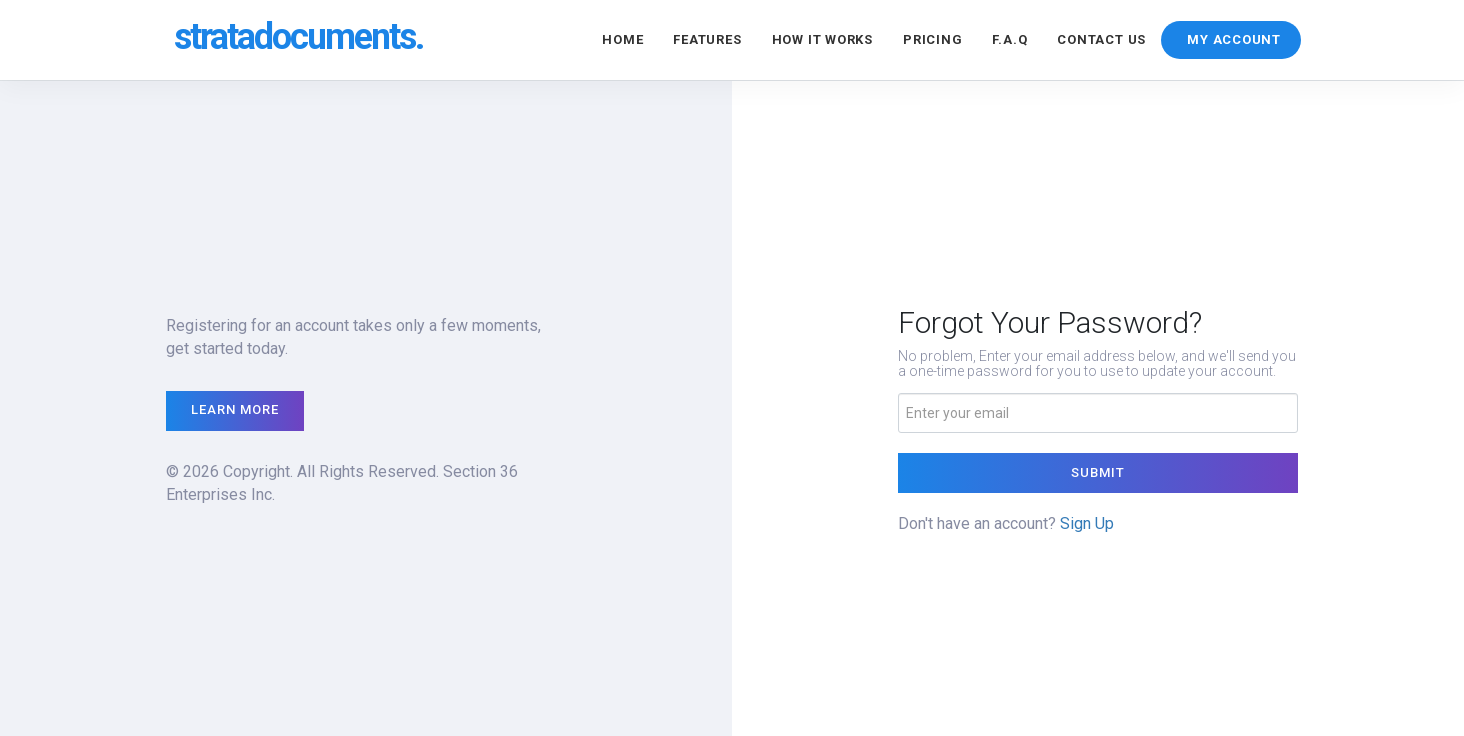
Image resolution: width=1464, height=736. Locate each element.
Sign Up (1087, 523)
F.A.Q (1009, 39)
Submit (1098, 472)
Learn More (235, 409)
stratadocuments (298, 37)
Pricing (932, 39)
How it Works (822, 39)
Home (622, 39)
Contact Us (1101, 39)
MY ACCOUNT (1234, 39)
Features (707, 39)
